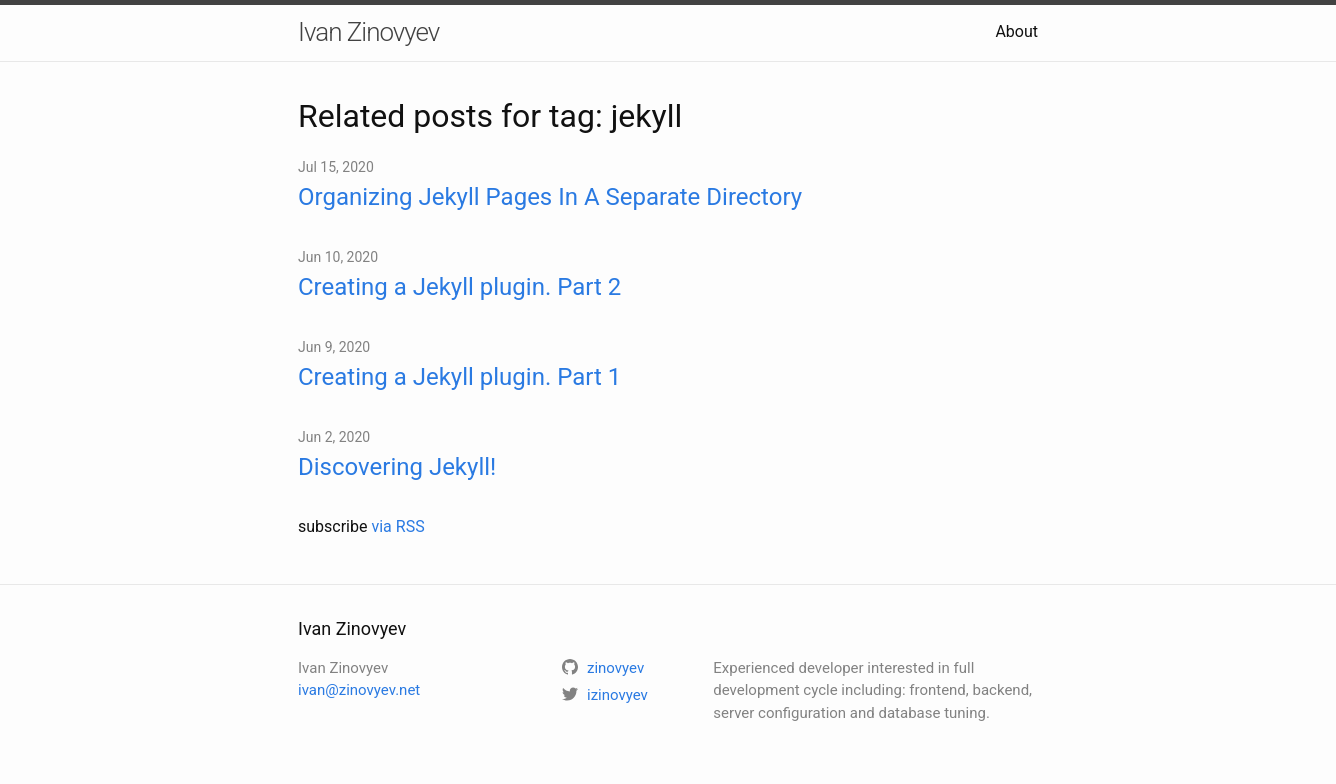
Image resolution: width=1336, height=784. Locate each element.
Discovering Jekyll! (397, 467)
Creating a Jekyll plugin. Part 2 (459, 287)
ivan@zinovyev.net (359, 690)
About (1016, 31)
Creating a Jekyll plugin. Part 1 (459, 377)
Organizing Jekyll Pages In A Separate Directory (550, 197)
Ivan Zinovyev (368, 32)
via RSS (397, 526)
